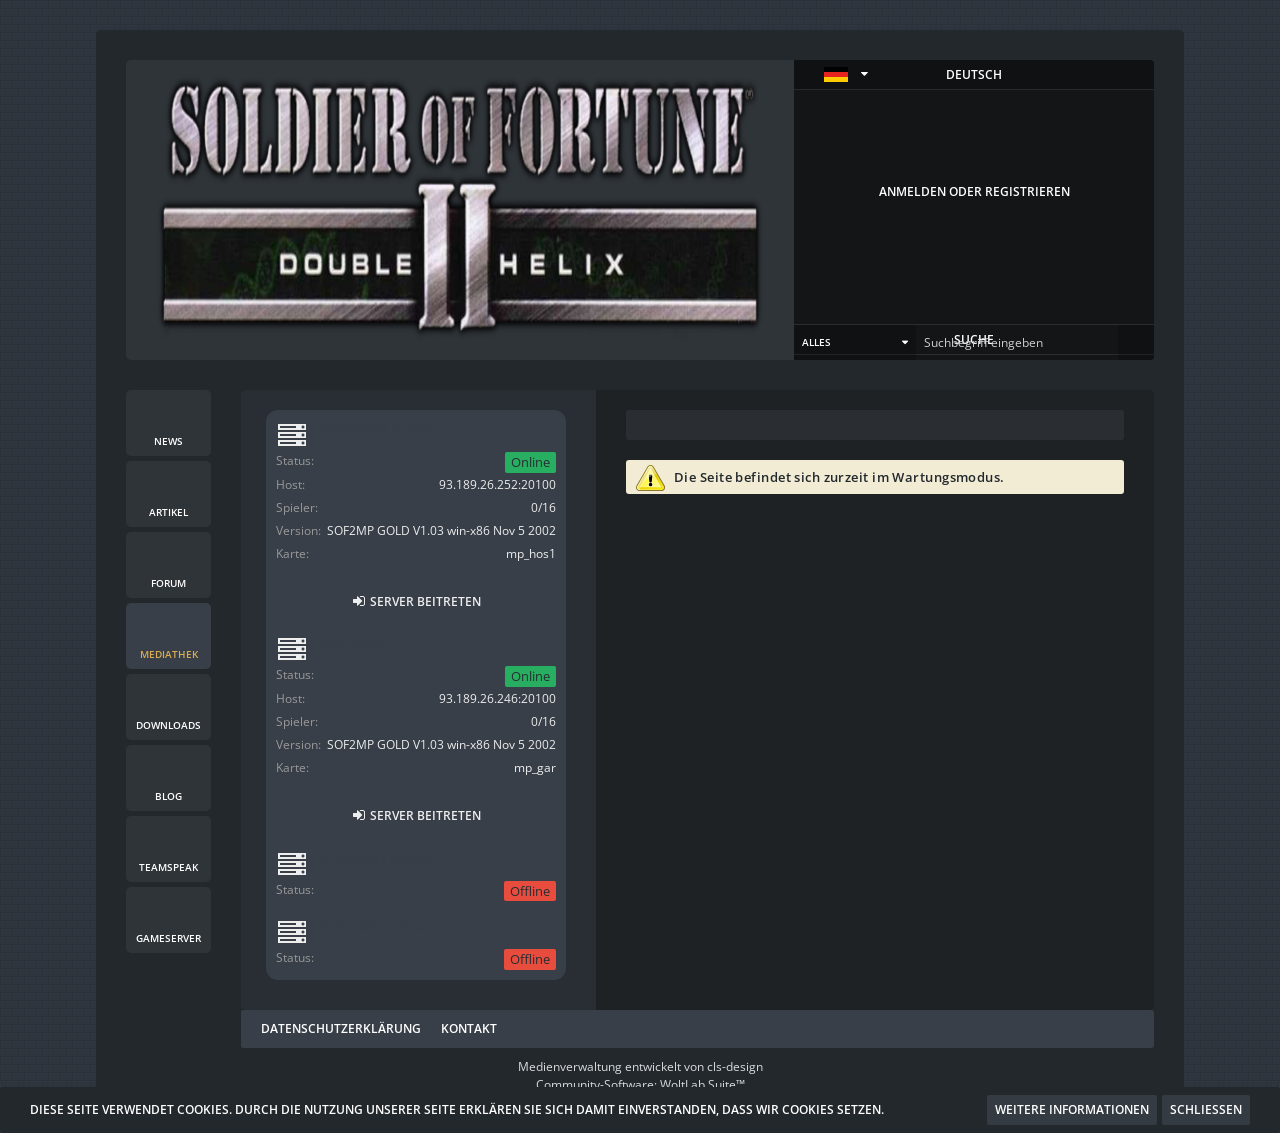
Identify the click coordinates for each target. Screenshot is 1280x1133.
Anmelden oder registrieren (974, 191)
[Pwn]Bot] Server (375, 857)
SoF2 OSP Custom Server (402, 925)
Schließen (1206, 1109)
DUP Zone (351, 642)
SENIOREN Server (376, 428)
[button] (974, 75)
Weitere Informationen (1072, 1109)
